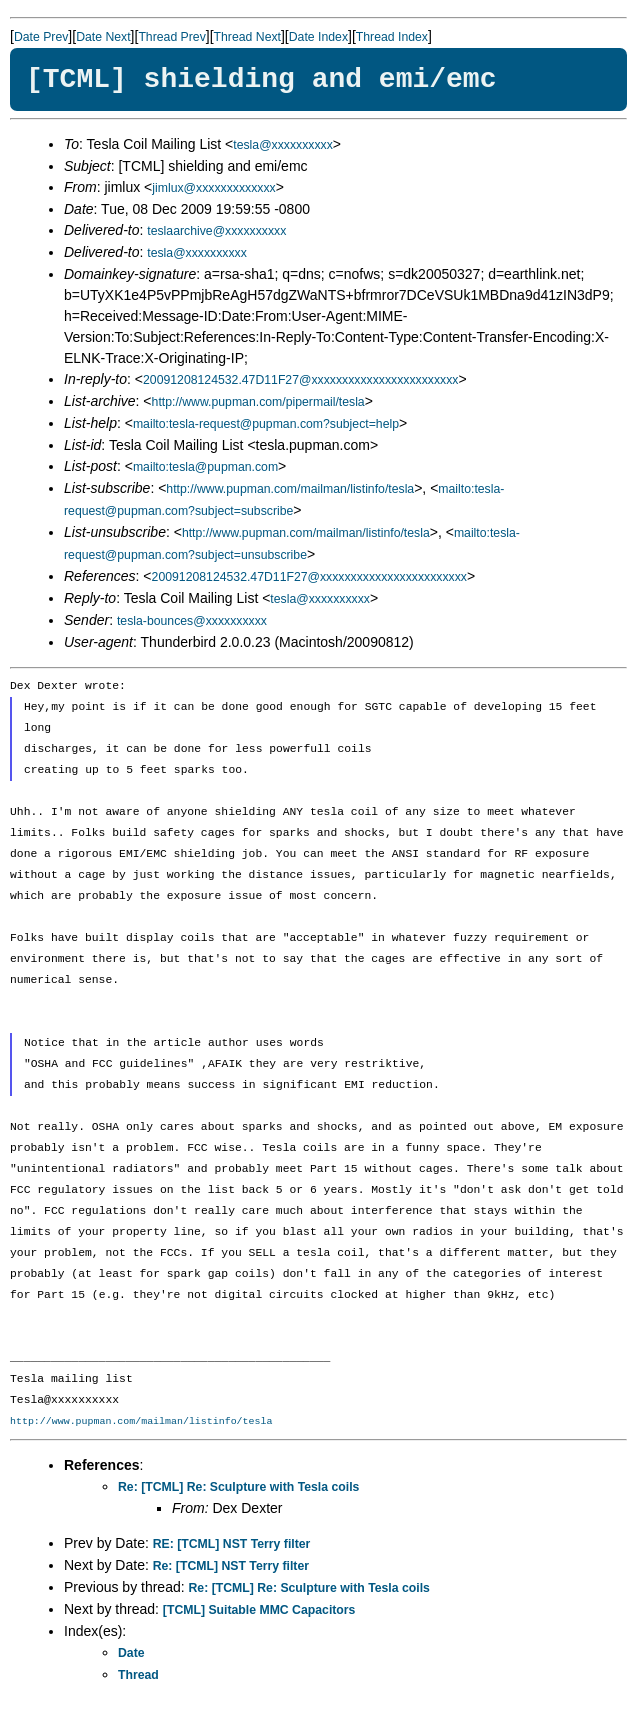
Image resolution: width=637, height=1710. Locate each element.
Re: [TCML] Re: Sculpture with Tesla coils (238, 1487)
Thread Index (392, 37)
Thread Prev (171, 37)
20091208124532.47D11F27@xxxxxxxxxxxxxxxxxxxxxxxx (300, 380)
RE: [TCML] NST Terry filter (232, 1544)
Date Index (318, 37)
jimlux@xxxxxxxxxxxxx (213, 188)
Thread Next (247, 37)
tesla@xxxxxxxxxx (283, 145)
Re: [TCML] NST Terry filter (231, 1566)
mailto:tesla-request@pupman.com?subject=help (266, 424)
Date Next (103, 37)
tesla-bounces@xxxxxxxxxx (192, 621)
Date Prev (41, 37)
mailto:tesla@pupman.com (205, 467)
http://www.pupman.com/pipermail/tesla (258, 402)
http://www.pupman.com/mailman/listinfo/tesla (290, 489)
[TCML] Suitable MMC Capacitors (259, 1610)
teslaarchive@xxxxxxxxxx (216, 231)
